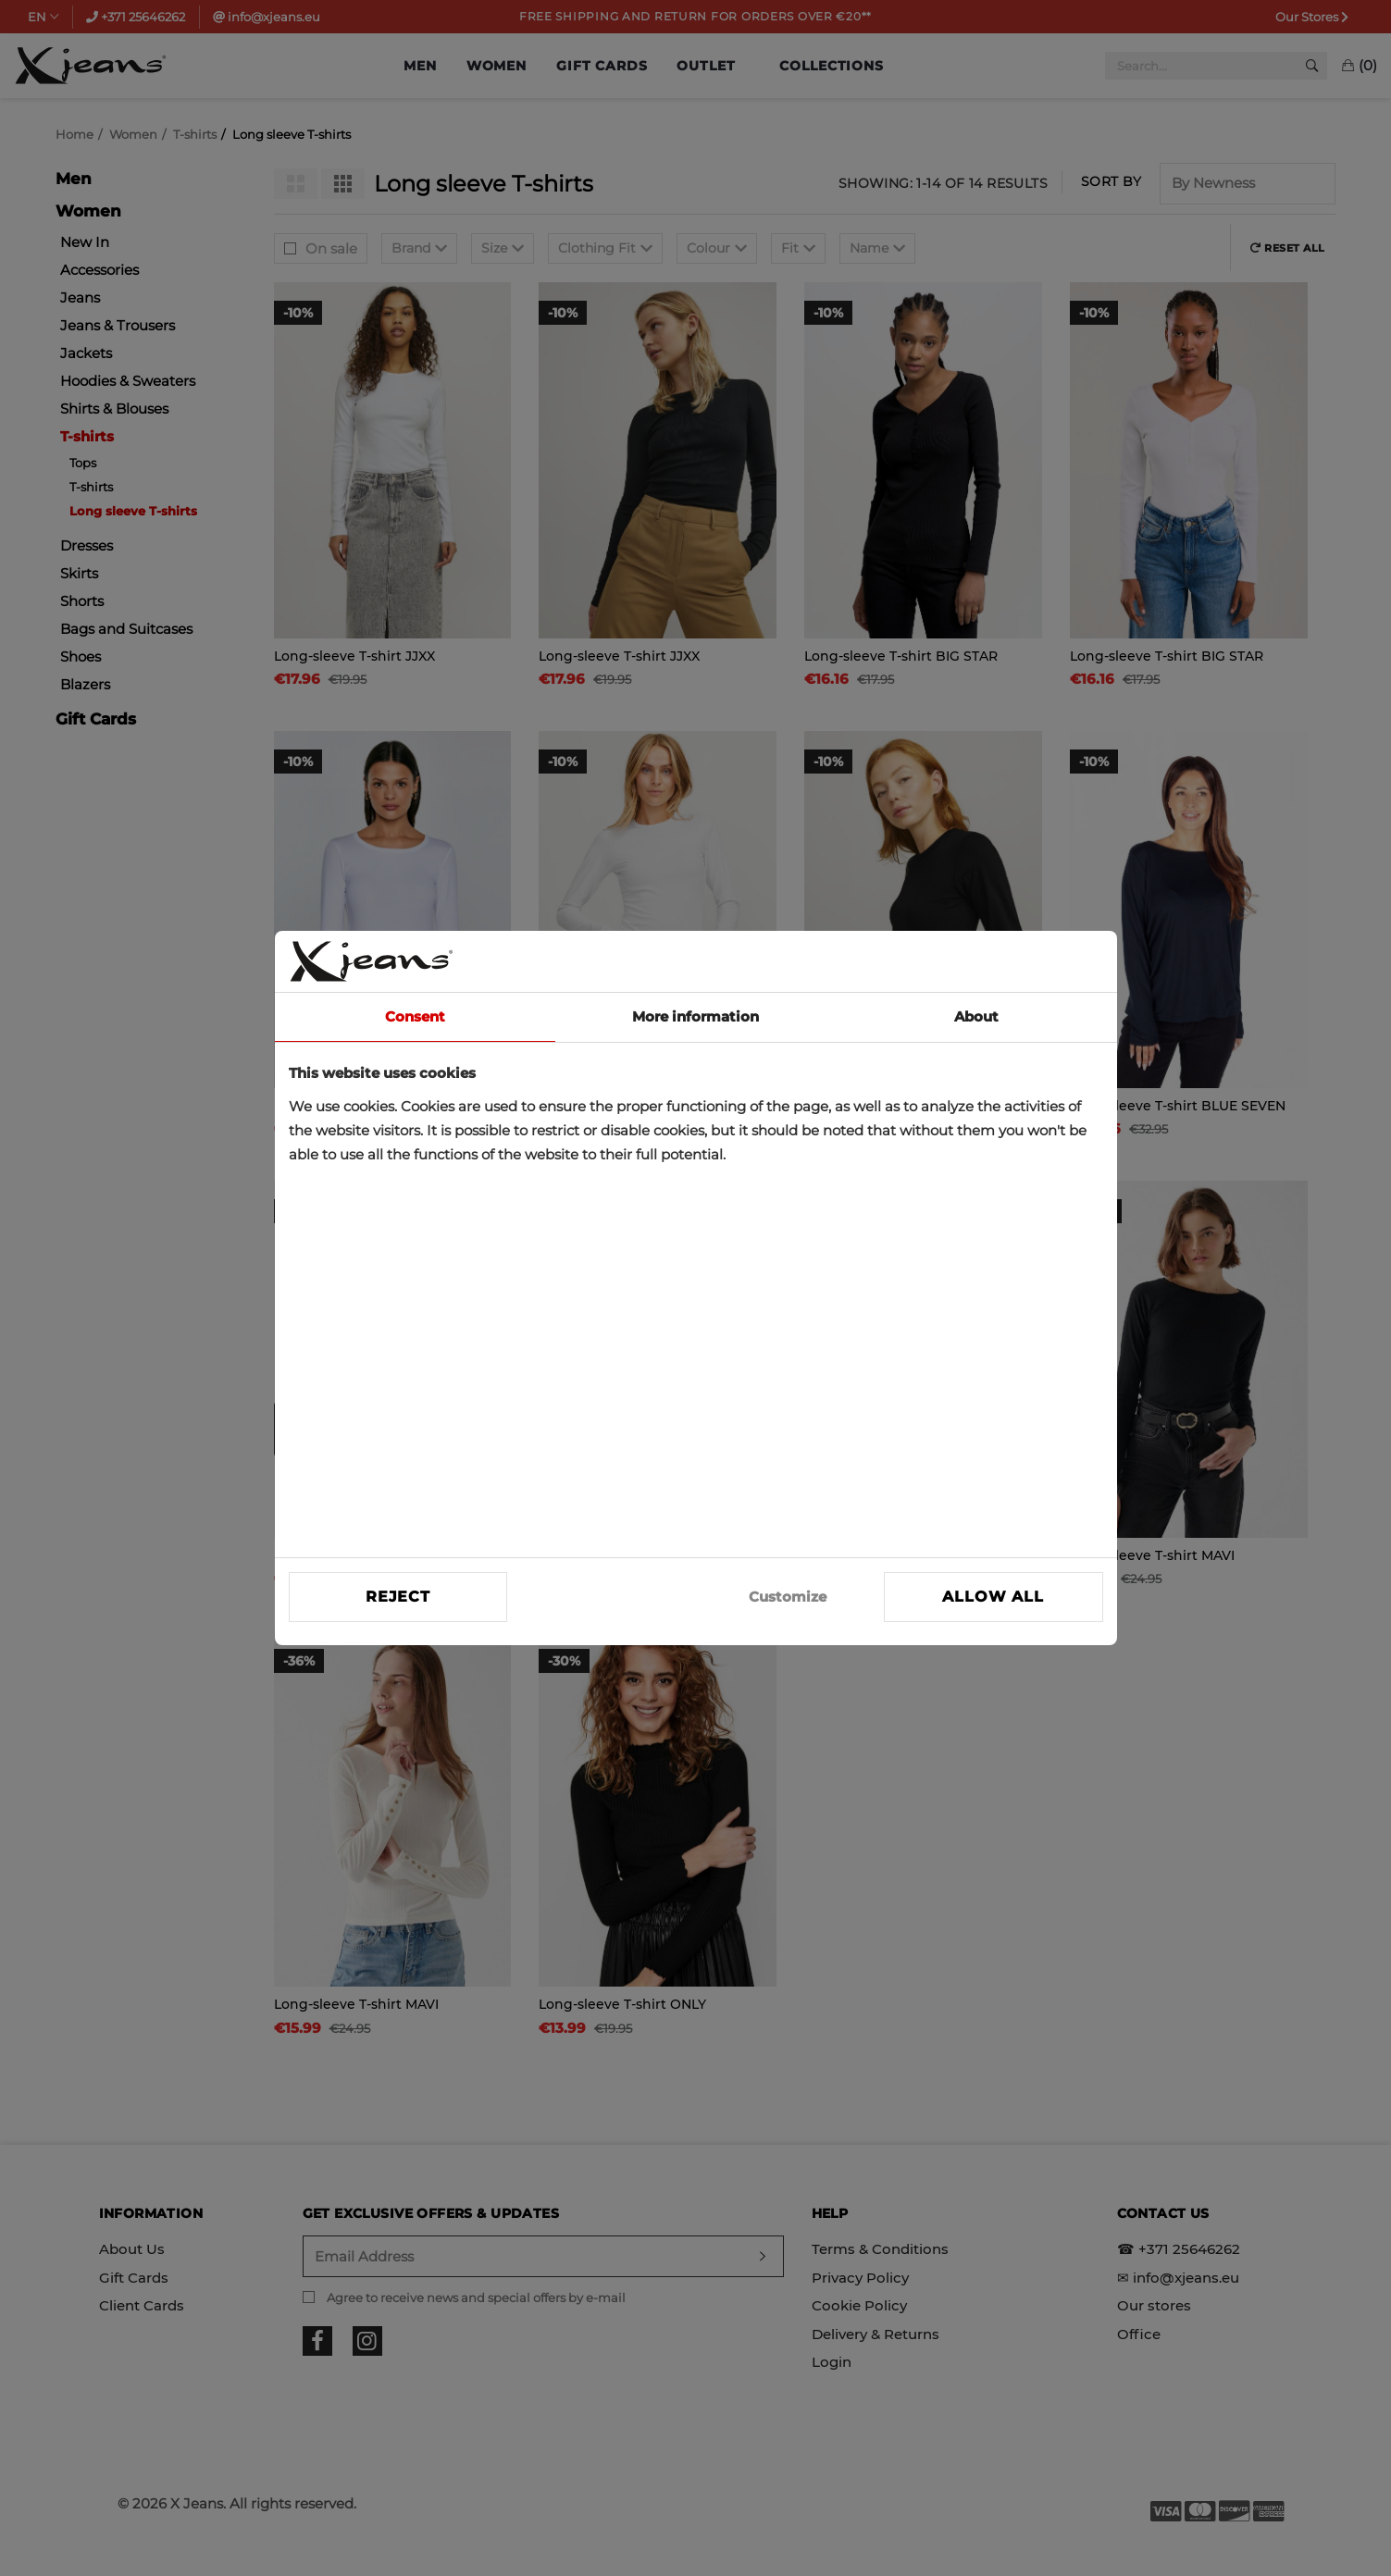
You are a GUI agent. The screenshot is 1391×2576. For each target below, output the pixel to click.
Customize (787, 1596)
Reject (398, 1596)
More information (695, 1016)
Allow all (992, 1596)
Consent (415, 1016)
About (976, 1016)
